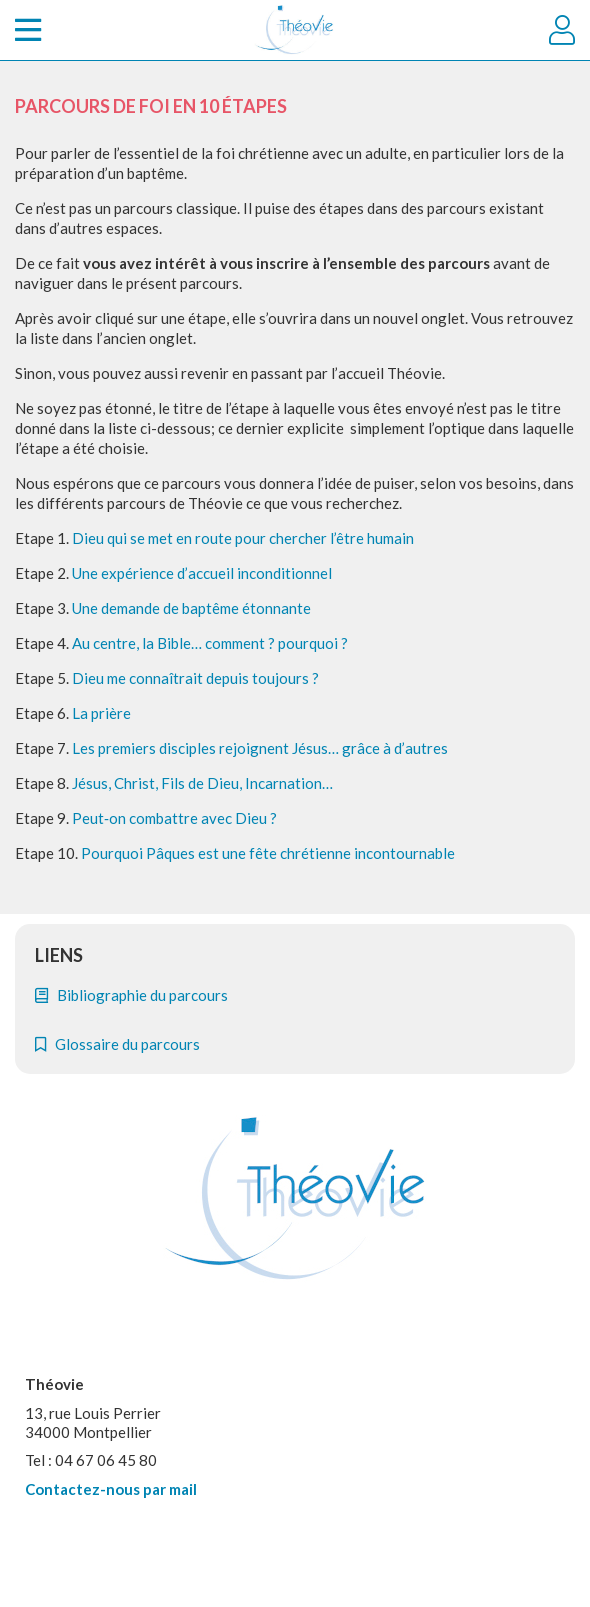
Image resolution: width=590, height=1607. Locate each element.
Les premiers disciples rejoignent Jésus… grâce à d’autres (260, 748)
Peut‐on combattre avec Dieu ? (174, 818)
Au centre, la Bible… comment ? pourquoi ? (210, 643)
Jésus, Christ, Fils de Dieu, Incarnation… (202, 783)
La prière (101, 713)
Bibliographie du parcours (131, 995)
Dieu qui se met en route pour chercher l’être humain (243, 538)
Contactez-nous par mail (111, 1489)
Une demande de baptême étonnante (191, 608)
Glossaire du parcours (117, 1044)
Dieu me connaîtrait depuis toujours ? (195, 678)
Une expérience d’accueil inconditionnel (202, 573)
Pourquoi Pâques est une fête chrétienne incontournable (268, 853)
